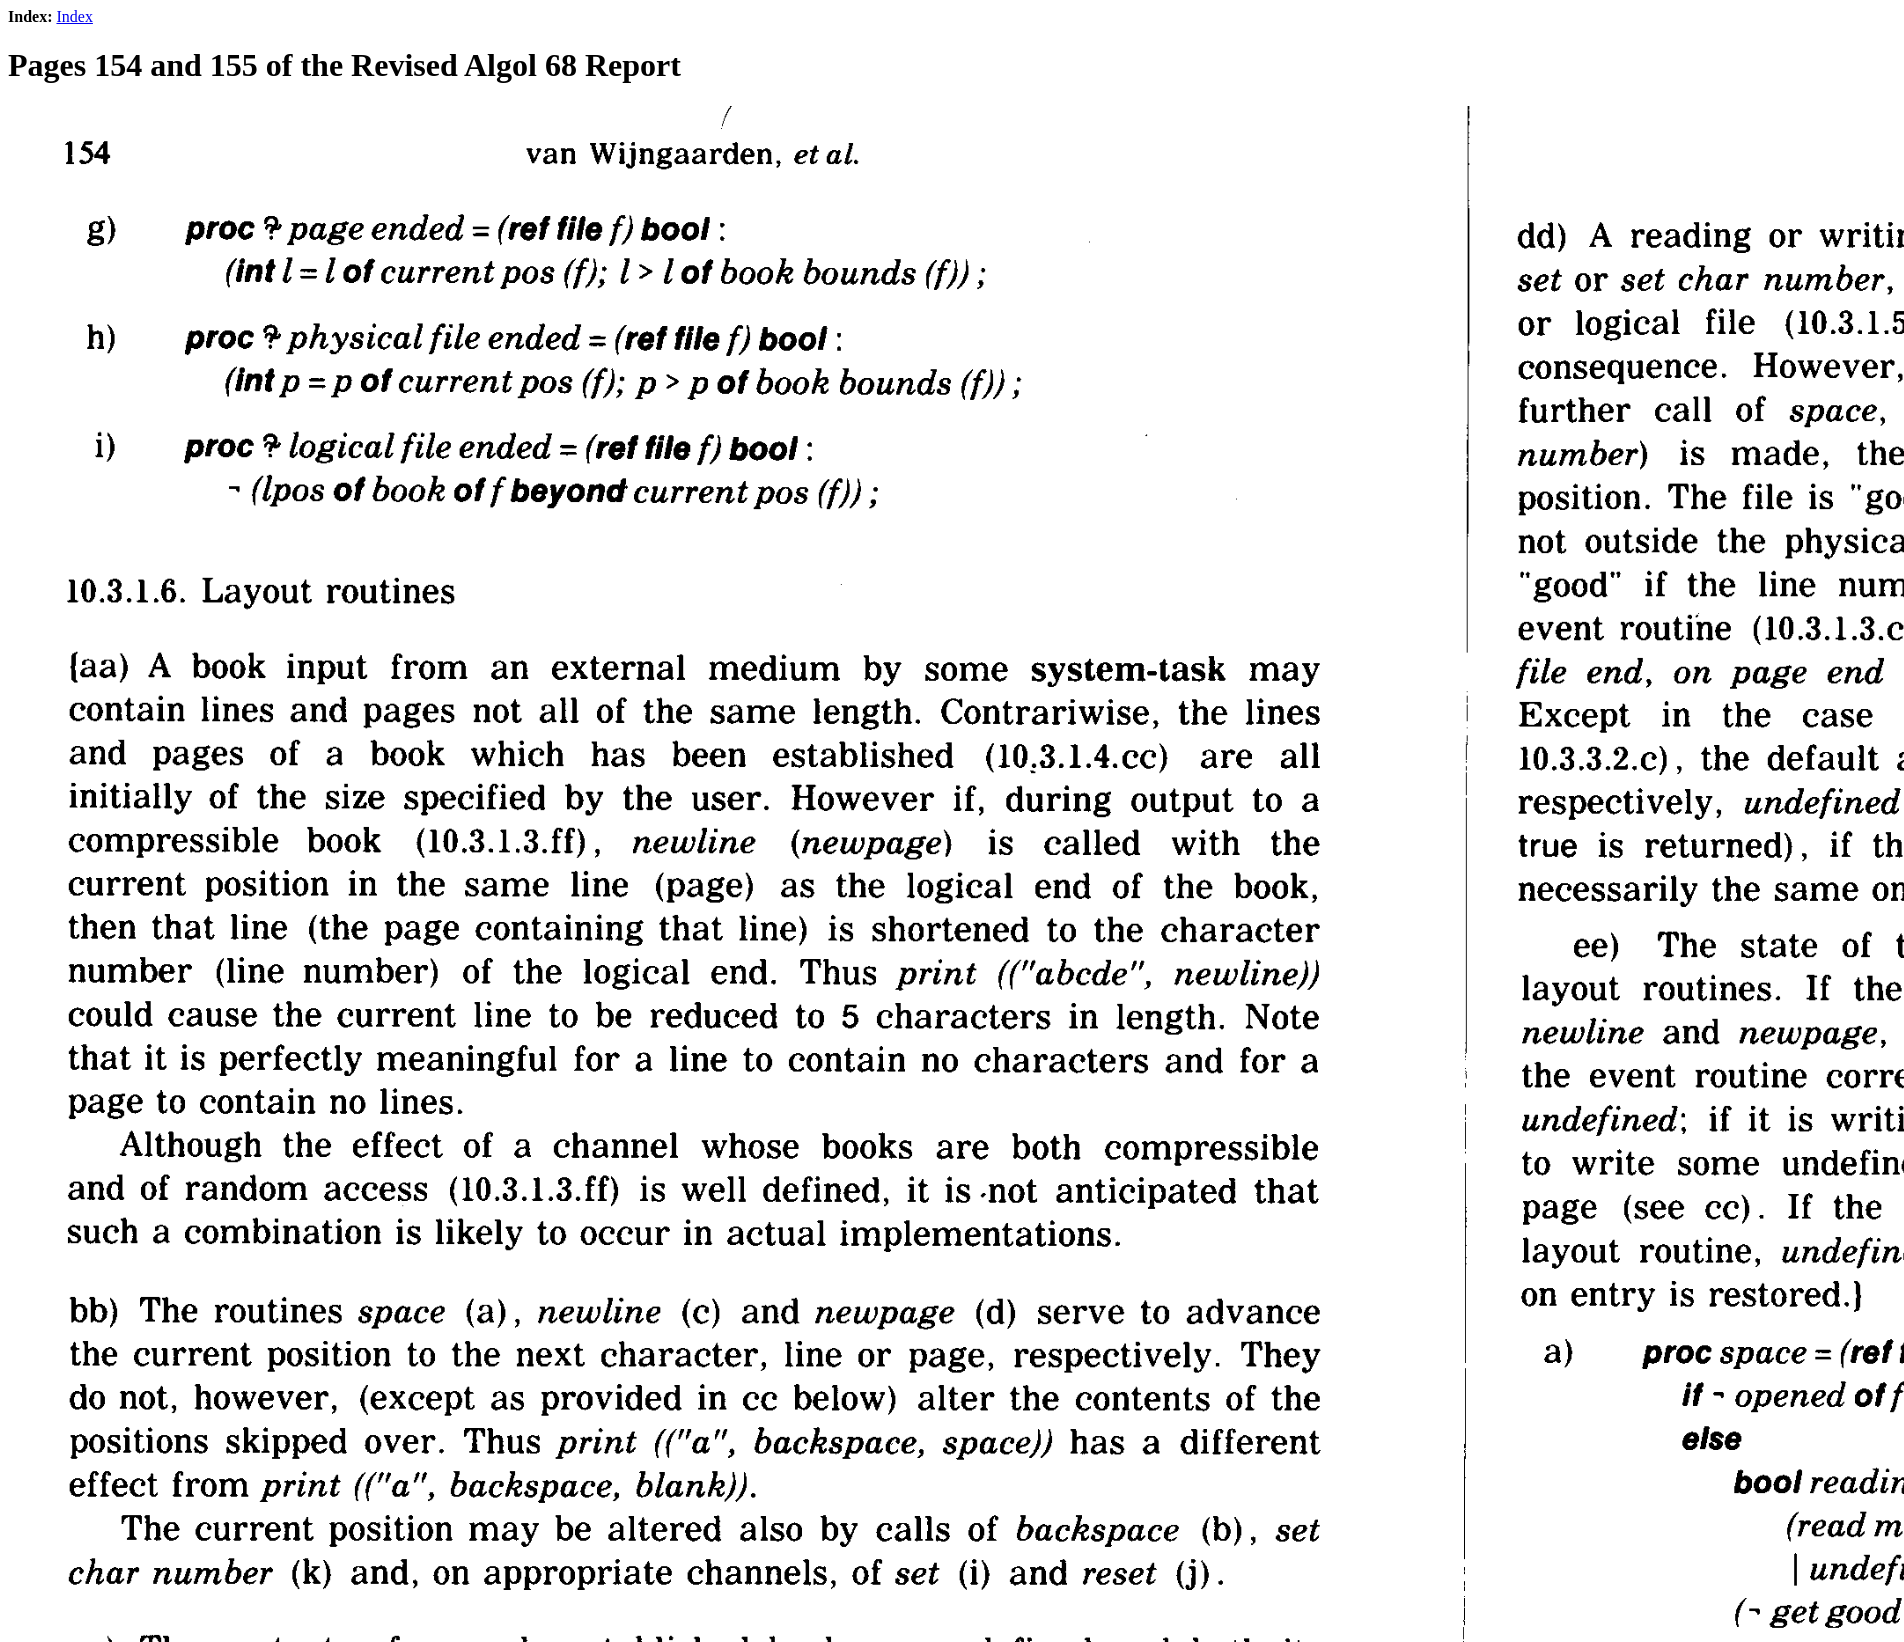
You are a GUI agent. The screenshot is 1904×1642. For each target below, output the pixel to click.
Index (74, 16)
